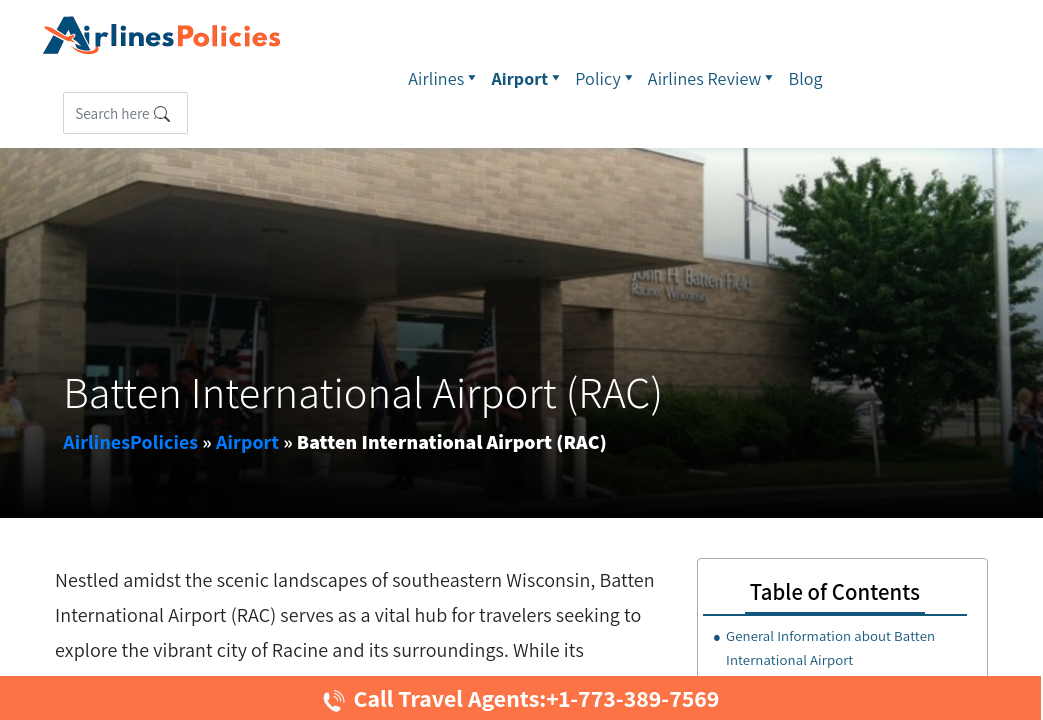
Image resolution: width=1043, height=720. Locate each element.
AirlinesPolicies (130, 442)
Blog (806, 78)
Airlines (444, 78)
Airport (528, 78)
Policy (606, 78)
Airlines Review (713, 78)
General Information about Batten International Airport (830, 647)
